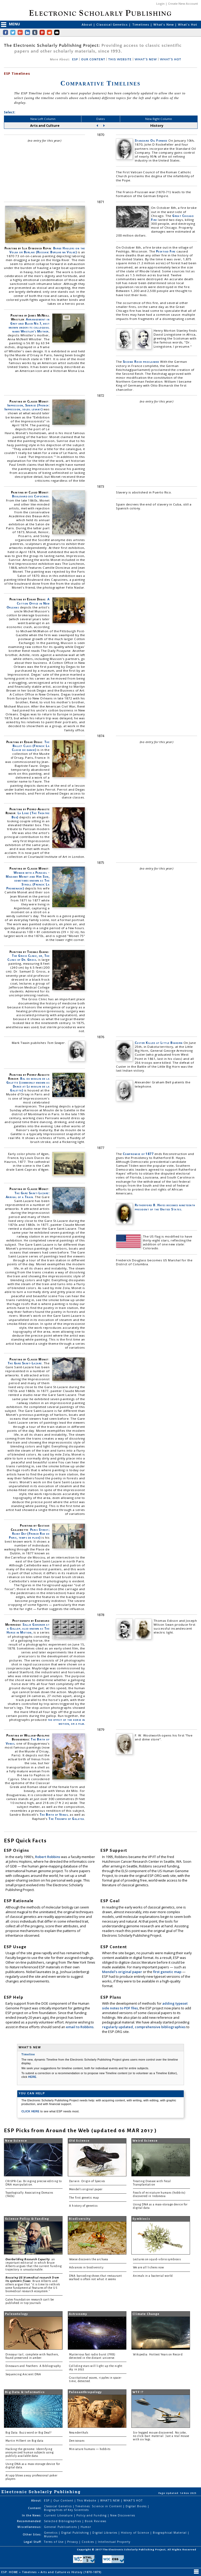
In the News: (32, 2515)
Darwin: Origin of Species (87, 2181)
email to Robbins (79, 2027)
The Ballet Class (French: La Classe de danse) (30, 746)
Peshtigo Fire (166, 251)
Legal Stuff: (33, 2542)
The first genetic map (84, 2197)
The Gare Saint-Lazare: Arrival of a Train (27, 1195)
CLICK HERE (30, 2111)
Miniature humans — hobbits (89, 2449)
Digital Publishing (75, 2532)
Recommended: (29, 2521)
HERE (32, 2076)
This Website (87, 2500)
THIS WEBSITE (120, 59)
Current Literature (59, 2515)
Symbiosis (141, 2219)
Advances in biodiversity (86, 2267)
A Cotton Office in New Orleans (28, 603)
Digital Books (137, 2506)
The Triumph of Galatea (66, 1819)
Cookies (88, 2542)
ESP (75, 59)
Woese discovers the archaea (88, 2259)
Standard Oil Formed (151, 140)
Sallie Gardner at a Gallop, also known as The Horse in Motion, (28, 1628)
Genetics (51, 2532)
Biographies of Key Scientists (66, 2510)
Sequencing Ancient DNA (23, 2374)
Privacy (73, 2542)
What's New (164, 24)
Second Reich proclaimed (141, 362)
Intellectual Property (114, 2542)
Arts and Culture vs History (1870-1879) (71, 2572)
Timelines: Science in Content (99, 2506)
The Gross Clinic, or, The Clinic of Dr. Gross (28, 958)
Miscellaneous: (30, 2527)
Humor (86, 2527)
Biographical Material (170, 2532)
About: (36, 2500)
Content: (35, 2508)
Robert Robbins (48, 1856)
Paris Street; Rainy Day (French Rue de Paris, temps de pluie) (29, 1533)
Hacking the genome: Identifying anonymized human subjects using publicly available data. (29, 2452)
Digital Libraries (105, 2532)
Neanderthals (78, 2432)
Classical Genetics (112, 24)
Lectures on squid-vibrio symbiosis (157, 2259)
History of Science (135, 2532)
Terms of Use (54, 2542)
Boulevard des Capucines (30, 496)
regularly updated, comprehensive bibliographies (144, 2027)
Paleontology (16, 2314)
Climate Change (145, 2314)
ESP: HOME (10, 2572)
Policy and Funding (92, 2515)
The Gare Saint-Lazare (25, 1363)
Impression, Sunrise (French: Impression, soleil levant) (26, 407)
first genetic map (167, 1971)
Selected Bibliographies (63, 2521)
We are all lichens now (148, 2267)
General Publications (61, 2527)
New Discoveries (122, 2515)
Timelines (141, 24)
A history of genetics (83, 2205)
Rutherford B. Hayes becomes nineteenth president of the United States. (165, 1207)
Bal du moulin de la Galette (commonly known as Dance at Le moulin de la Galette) (27, 1084)
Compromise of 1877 (138, 1154)
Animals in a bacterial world (153, 2275)
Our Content (63, 2500)
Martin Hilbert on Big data (24, 2440)
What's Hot (187, 24)
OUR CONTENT (93, 59)
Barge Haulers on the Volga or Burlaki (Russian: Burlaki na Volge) (47, 250)
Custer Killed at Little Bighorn (158, 1043)
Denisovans (77, 2440)
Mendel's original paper (122, 1971)
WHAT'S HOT (170, 59)
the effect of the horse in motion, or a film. (66, 1722)
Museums (51, 2536)
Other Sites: (32, 2534)
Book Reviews (95, 2521)
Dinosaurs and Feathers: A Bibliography (33, 2366)
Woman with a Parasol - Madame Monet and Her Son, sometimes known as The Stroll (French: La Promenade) (27, 880)
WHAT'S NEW (146, 59)
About (87, 24)
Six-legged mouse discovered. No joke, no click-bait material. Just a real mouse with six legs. (161, 2436)
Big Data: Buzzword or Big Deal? (28, 2432)
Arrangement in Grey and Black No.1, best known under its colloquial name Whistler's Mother (29, 325)
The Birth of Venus (54, 1814)
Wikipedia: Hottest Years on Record (158, 2354)
